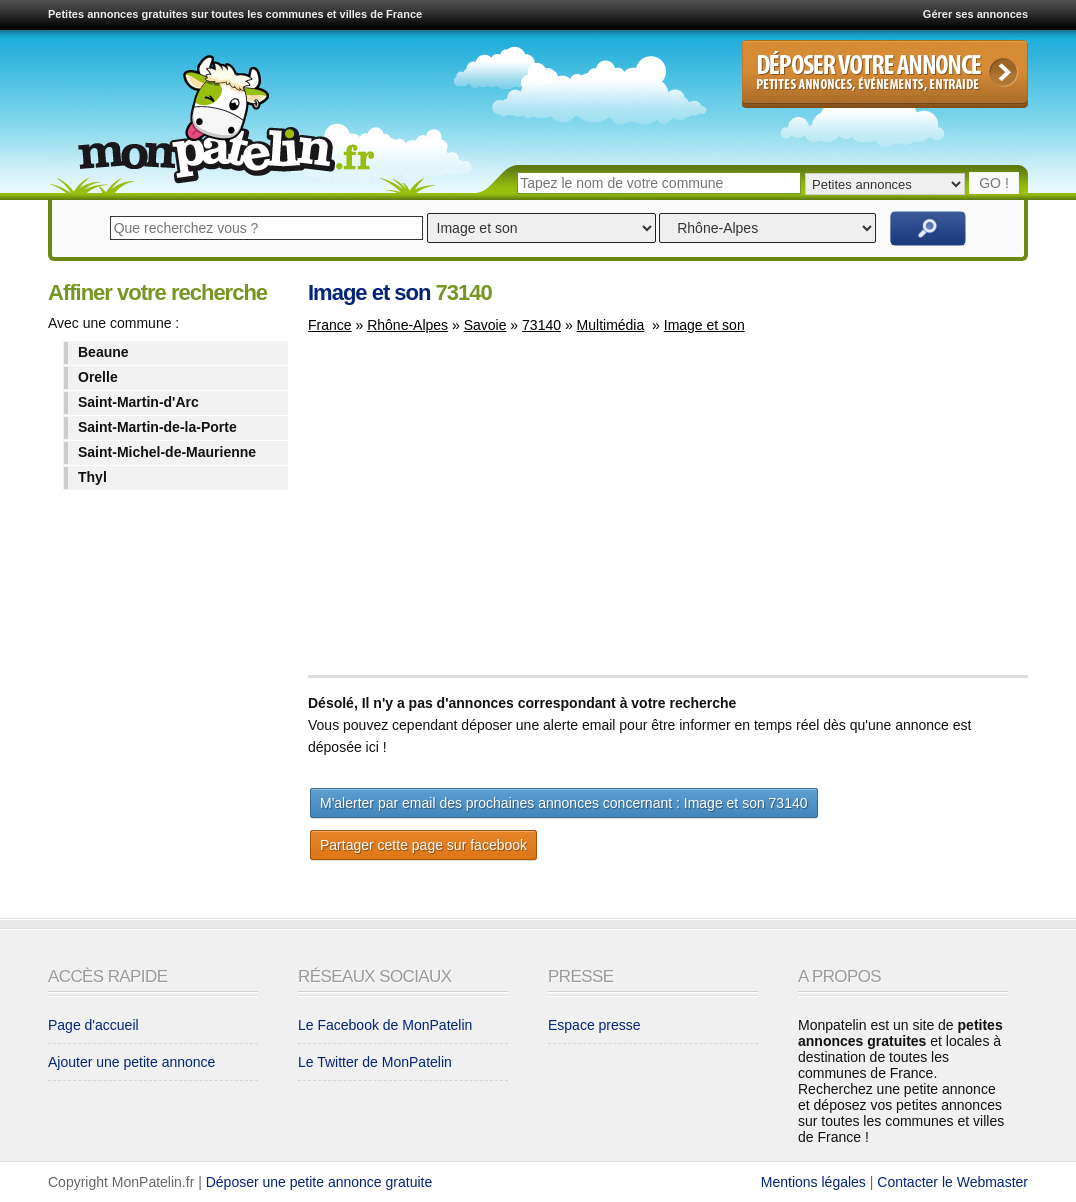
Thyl (92, 477)
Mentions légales (813, 1182)
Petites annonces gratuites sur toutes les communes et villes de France (235, 14)
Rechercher (928, 228)
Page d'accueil (93, 1025)
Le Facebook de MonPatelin (385, 1025)
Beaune (103, 352)
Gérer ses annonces (975, 14)
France (330, 325)
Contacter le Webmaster (952, 1182)
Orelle (98, 377)
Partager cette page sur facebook (423, 845)
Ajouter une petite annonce (131, 1062)
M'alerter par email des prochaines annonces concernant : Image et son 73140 (564, 803)
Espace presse (594, 1025)
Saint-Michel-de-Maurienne (167, 452)
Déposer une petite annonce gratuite (319, 1182)
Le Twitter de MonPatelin (375, 1062)
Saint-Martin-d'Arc (138, 402)
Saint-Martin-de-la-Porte (157, 427)
